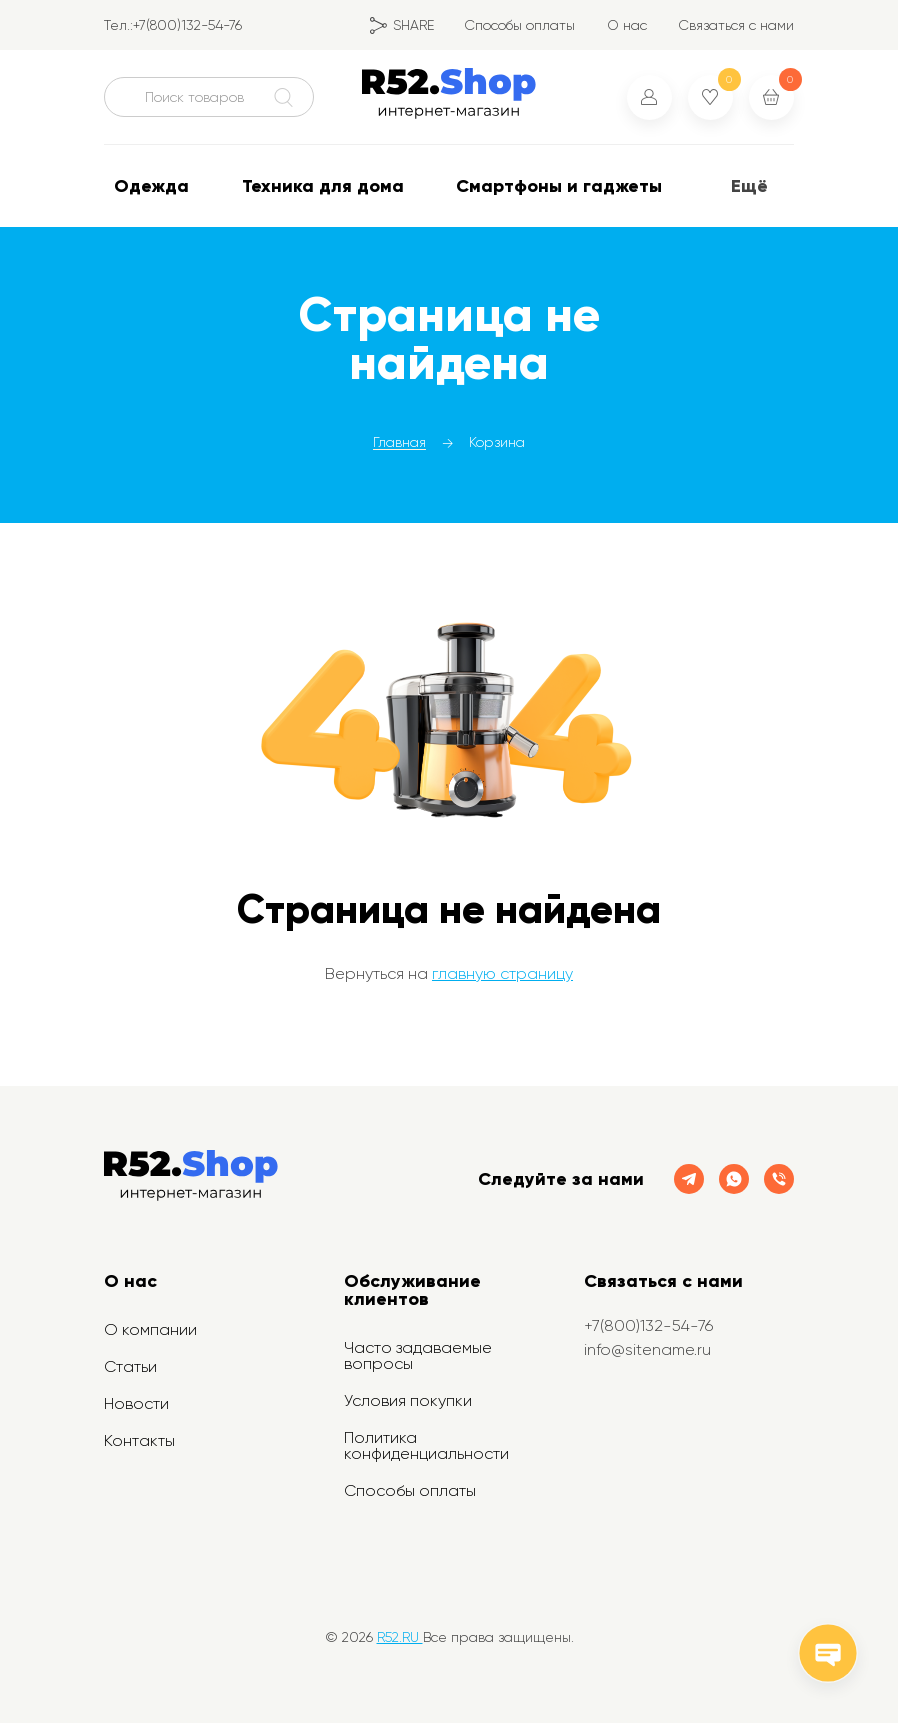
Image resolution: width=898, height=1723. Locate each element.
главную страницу (502, 973)
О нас (627, 25)
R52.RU (400, 1637)
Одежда (151, 186)
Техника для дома (323, 186)
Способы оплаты (519, 25)
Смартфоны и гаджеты (559, 186)
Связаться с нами (736, 25)
